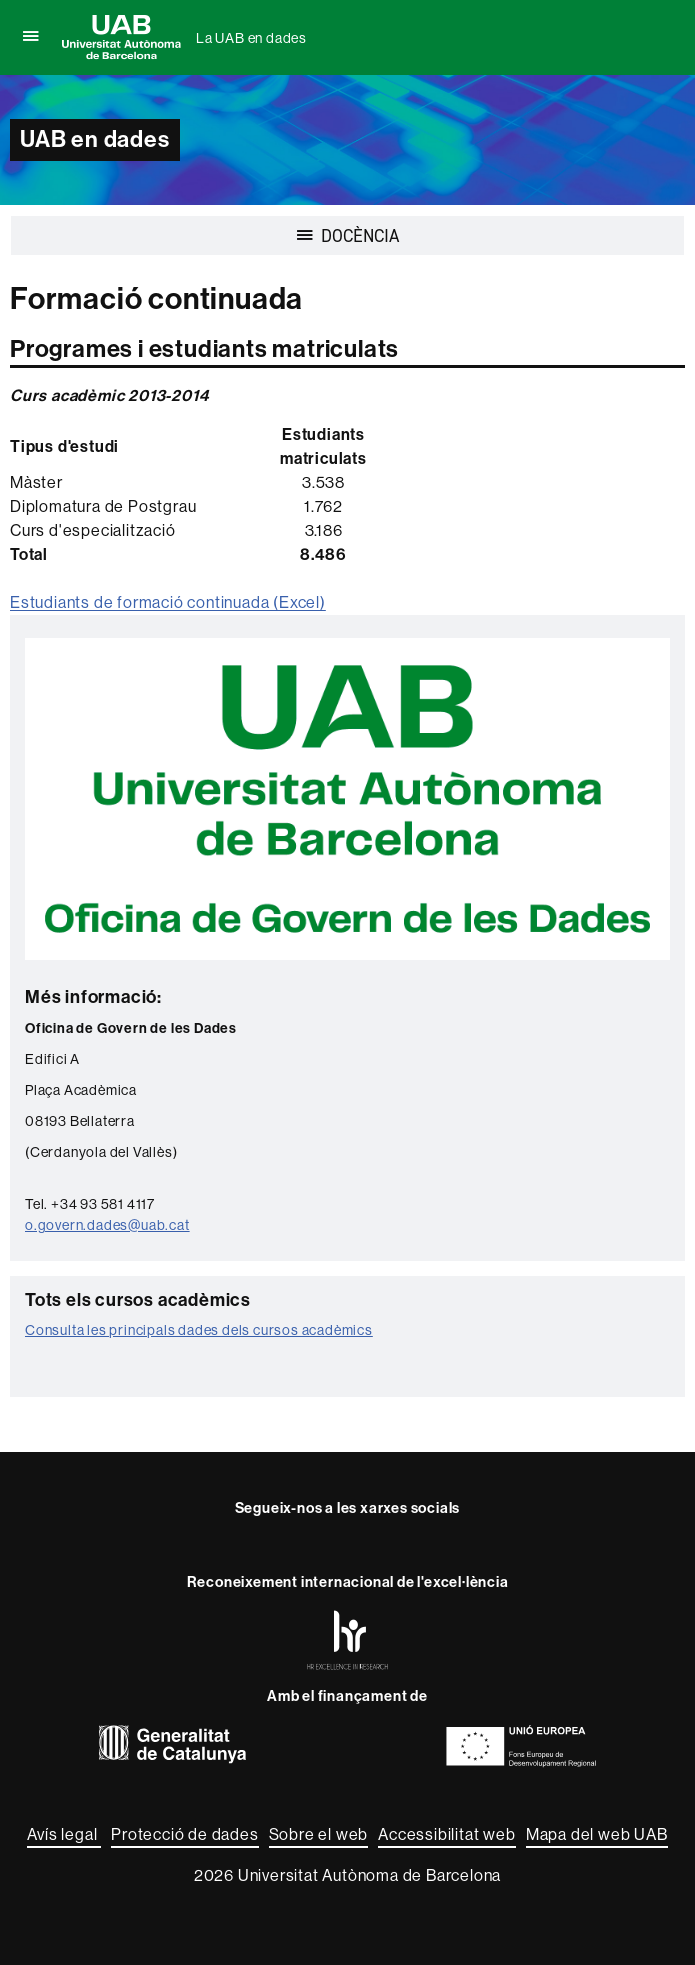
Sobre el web (319, 1834)
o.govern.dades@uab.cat (107, 1225)
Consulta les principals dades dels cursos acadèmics (199, 1330)
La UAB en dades (251, 38)
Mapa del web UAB (597, 1834)
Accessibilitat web (446, 1834)
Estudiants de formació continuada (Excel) (168, 602)
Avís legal (64, 1834)
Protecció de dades (184, 1834)
